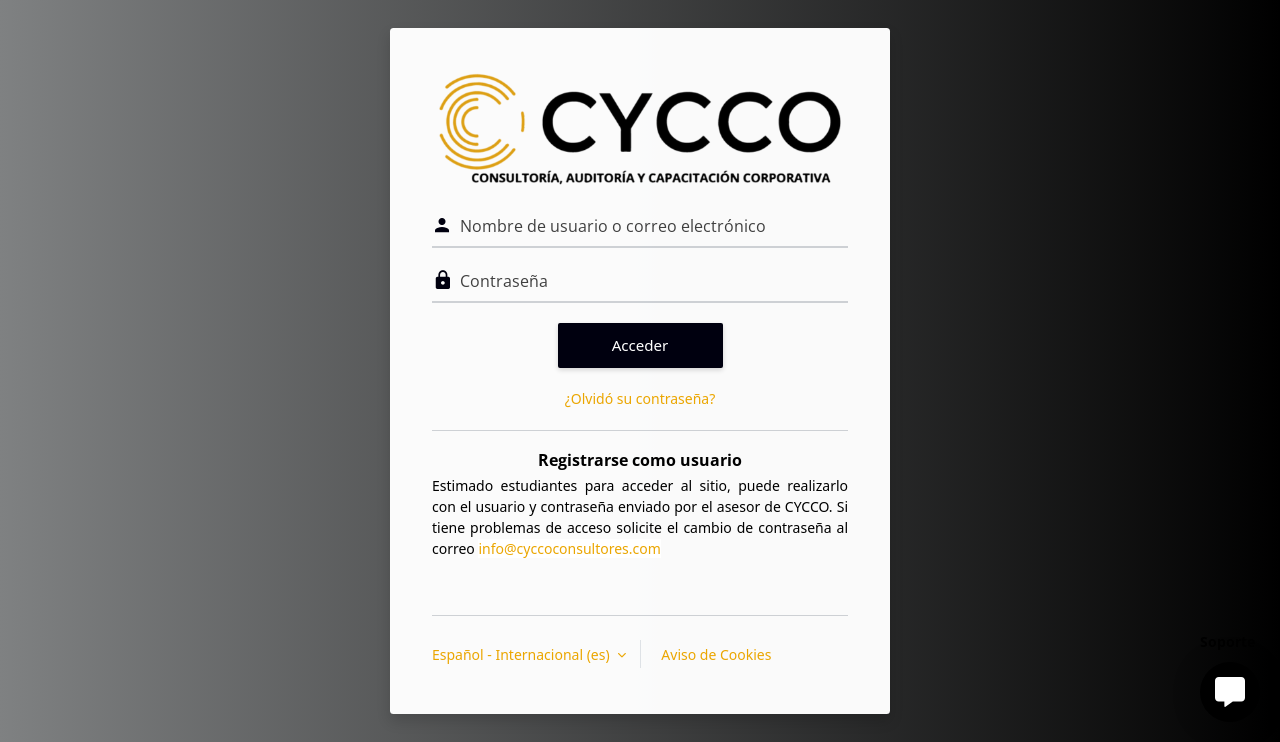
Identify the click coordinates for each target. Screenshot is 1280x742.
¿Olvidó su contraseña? (640, 398)
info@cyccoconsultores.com (569, 548)
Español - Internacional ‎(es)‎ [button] (522, 654)
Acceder (640, 345)
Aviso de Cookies (716, 654)
